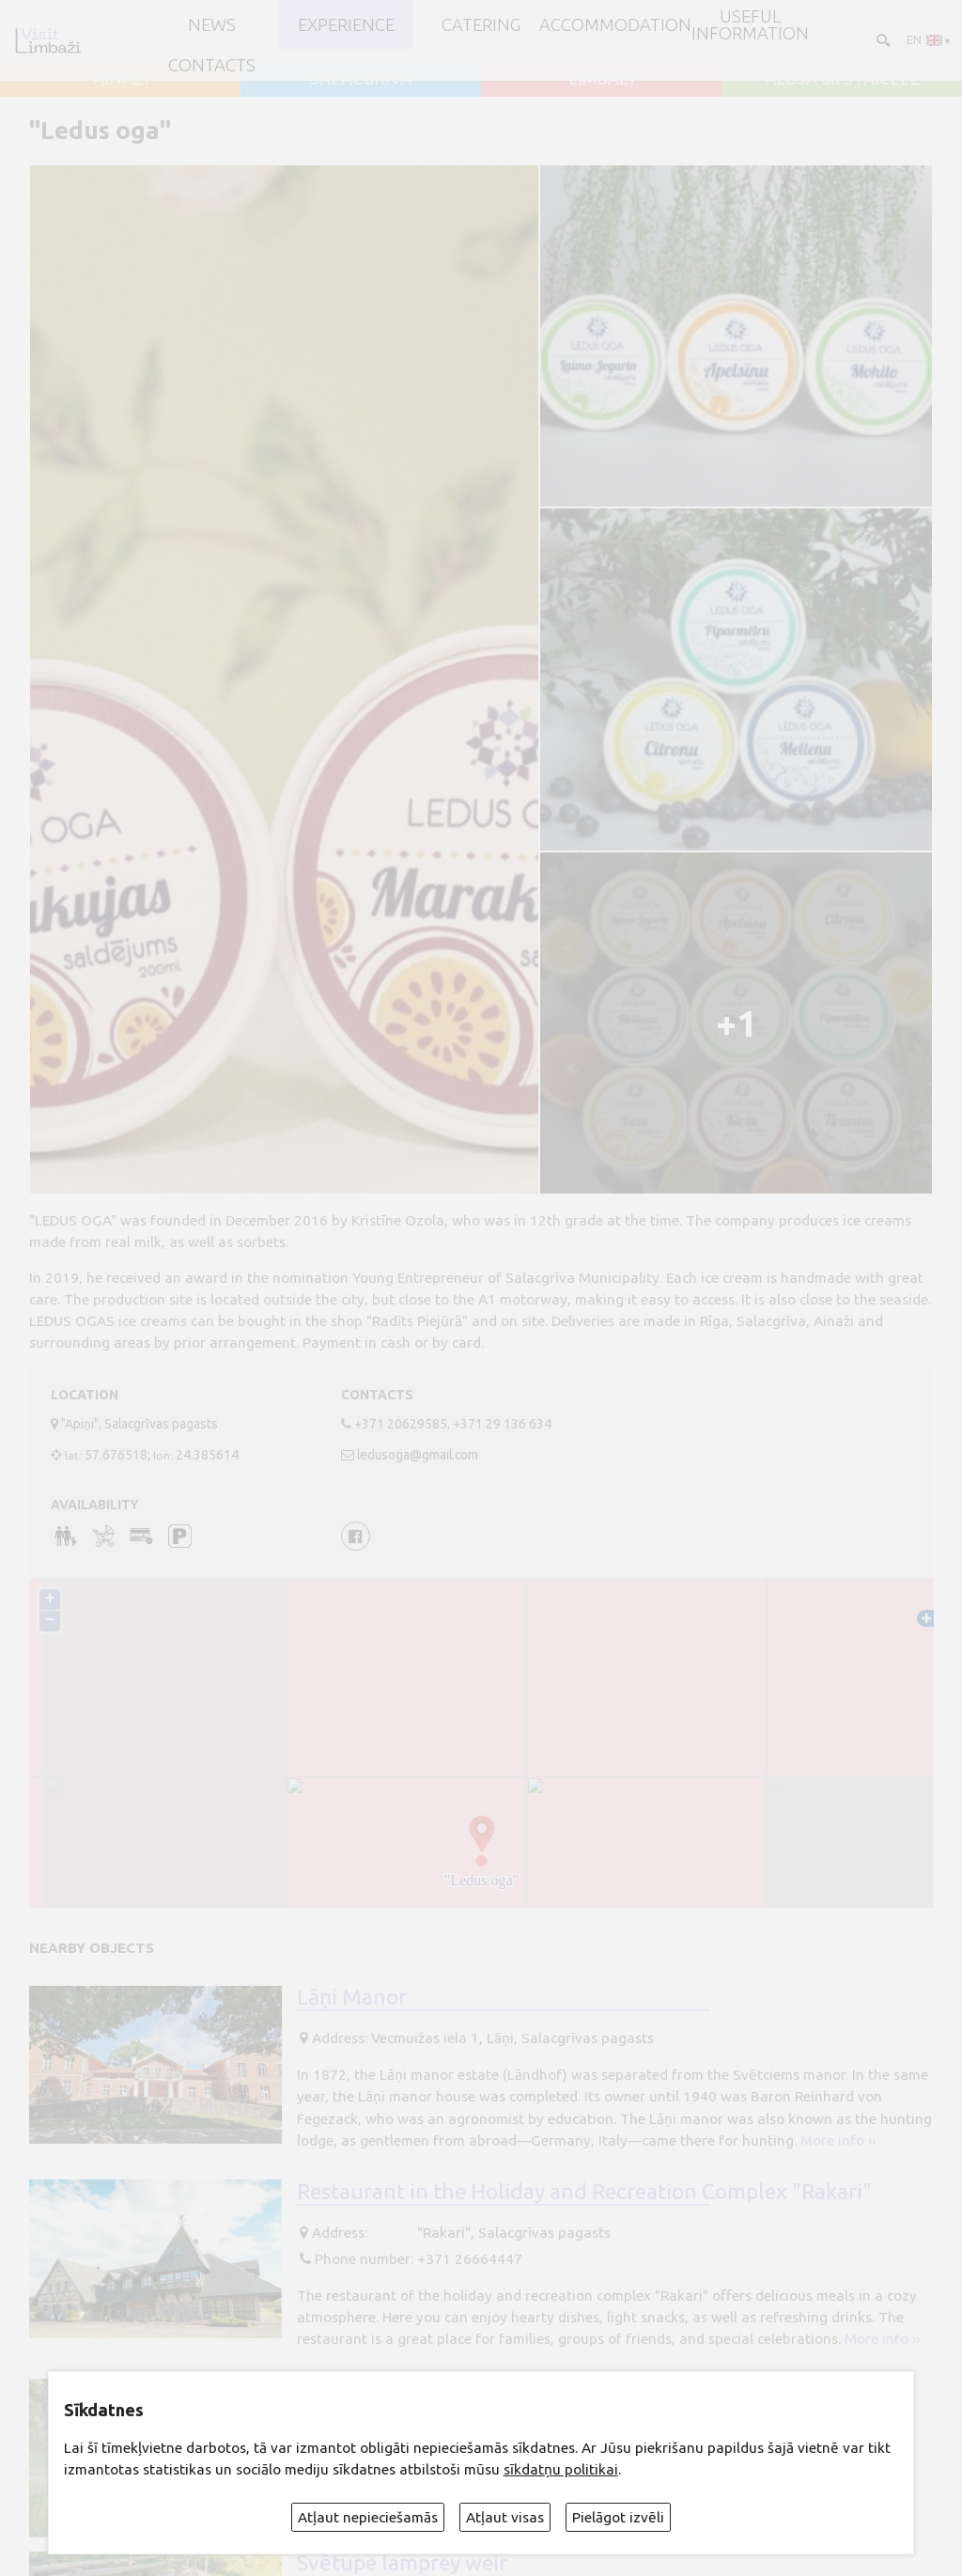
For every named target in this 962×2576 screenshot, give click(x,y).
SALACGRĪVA (360, 78)
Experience (346, 24)
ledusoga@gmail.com (417, 1454)
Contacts (212, 64)
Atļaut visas (505, 2517)
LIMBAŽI (601, 78)
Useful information (750, 25)
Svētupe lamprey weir (402, 2562)
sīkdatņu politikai (561, 2469)
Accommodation (615, 24)
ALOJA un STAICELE (842, 78)
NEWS (212, 24)
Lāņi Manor (352, 1996)
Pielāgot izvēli (618, 2517)
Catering (481, 24)
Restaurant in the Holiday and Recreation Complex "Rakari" (584, 2190)
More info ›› (838, 2140)
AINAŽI (120, 78)
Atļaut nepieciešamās (368, 2517)
